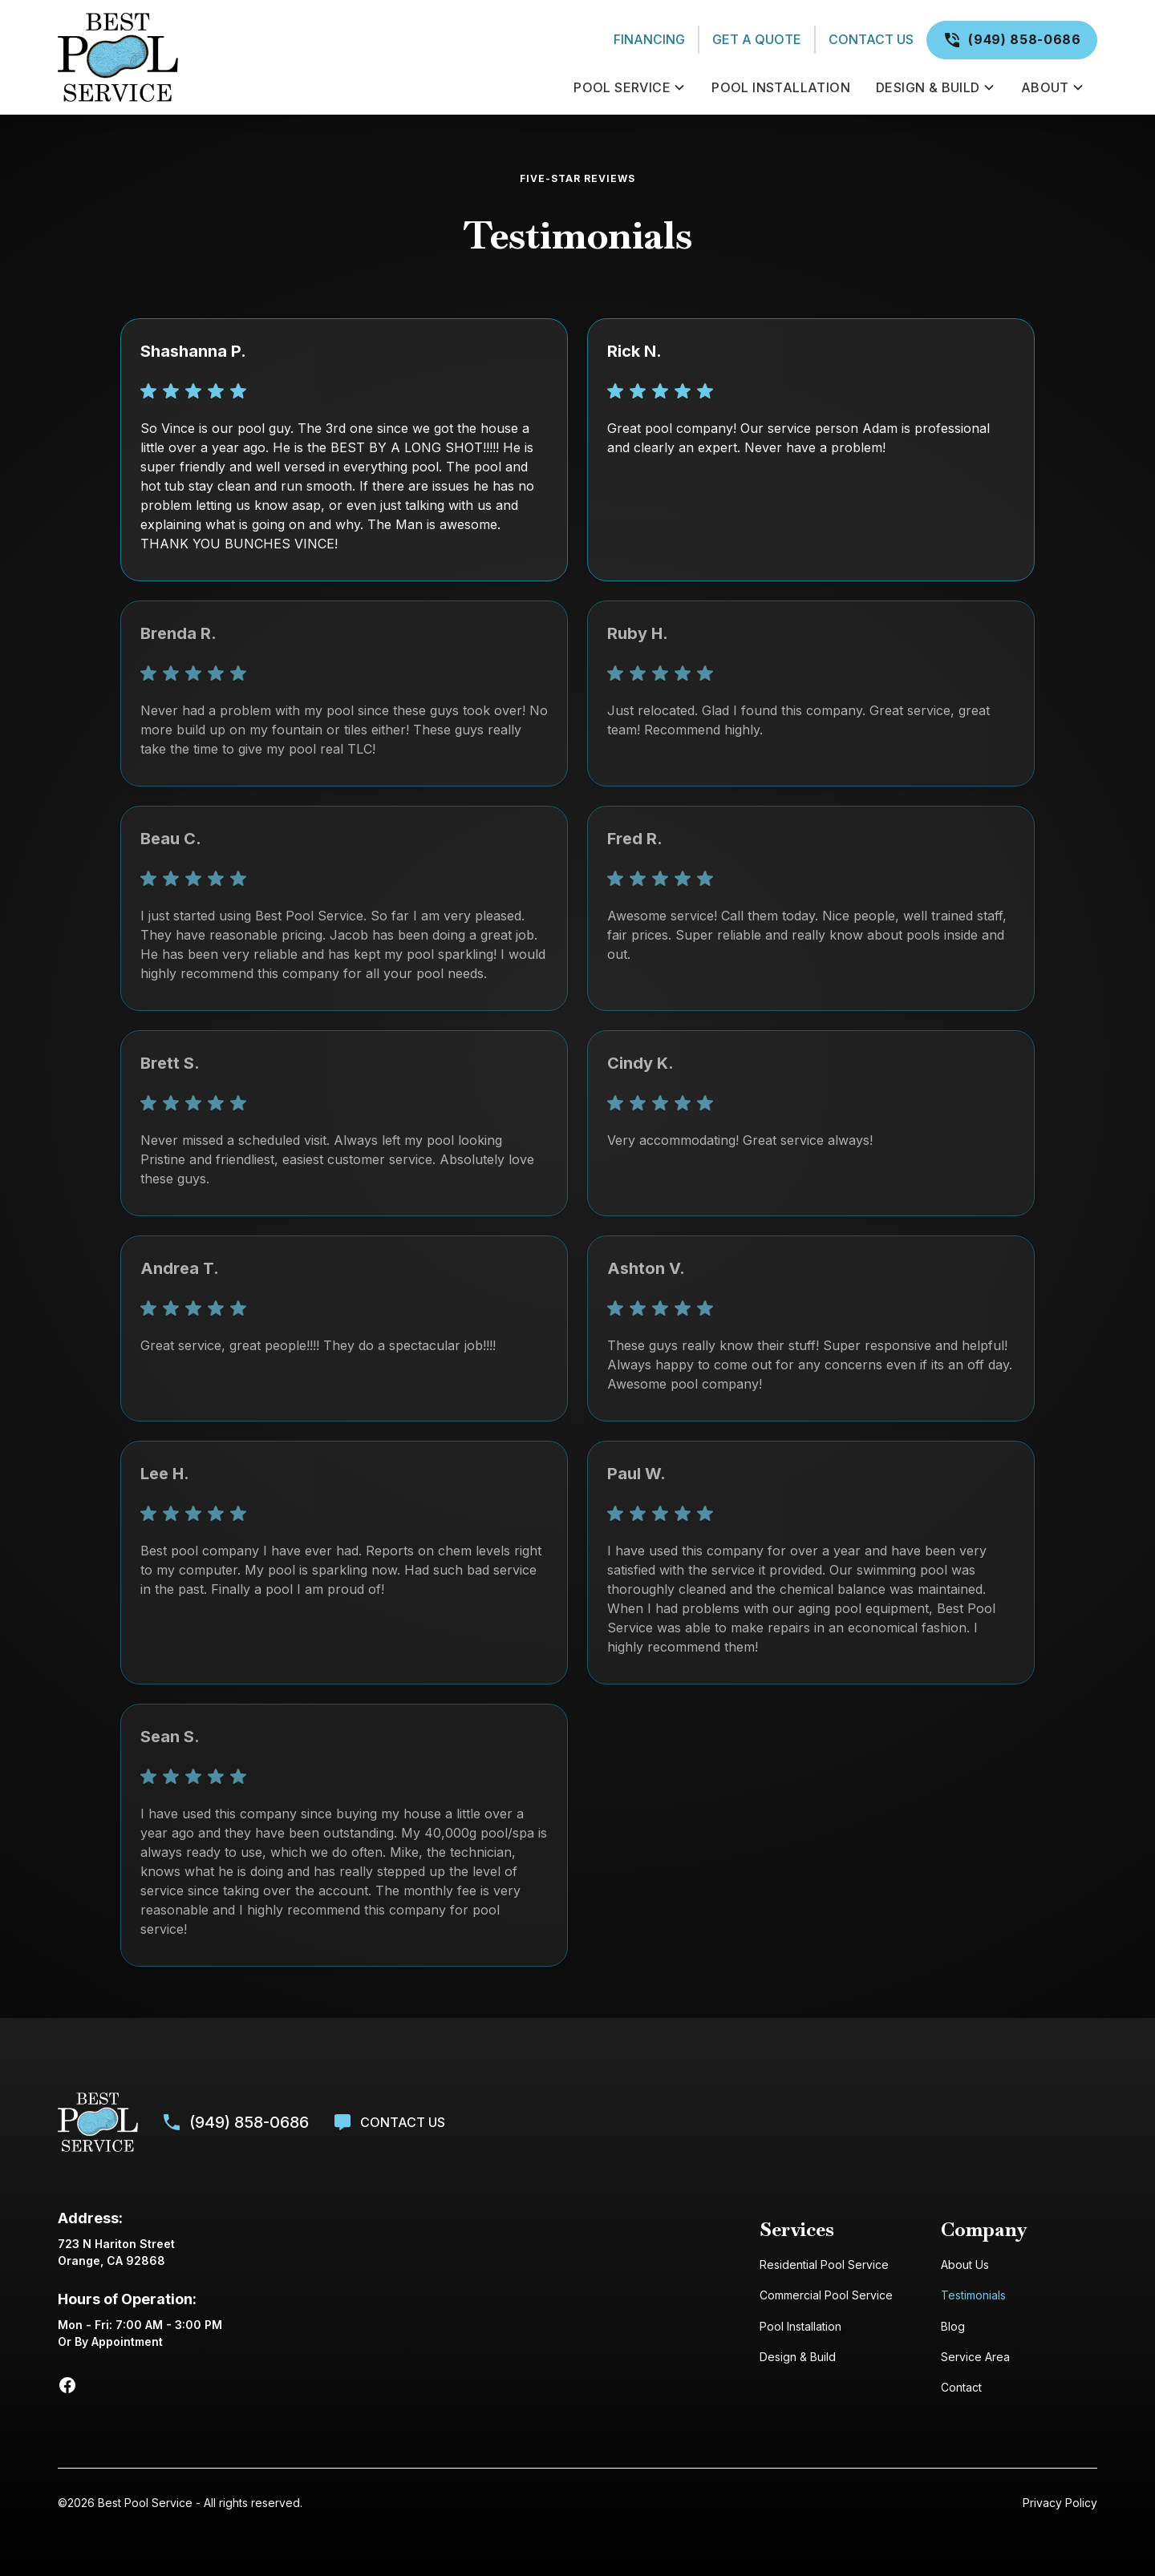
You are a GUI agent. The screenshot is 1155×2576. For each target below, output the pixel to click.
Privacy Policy (1060, 2502)
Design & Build (798, 2357)
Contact (961, 2387)
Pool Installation (800, 2326)
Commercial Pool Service (826, 2295)
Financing (649, 39)
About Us (965, 2264)
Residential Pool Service (824, 2264)
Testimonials (973, 2295)
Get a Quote (756, 39)
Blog (953, 2326)
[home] (306, 57)
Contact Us (871, 39)
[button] (630, 87)
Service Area (975, 2357)
